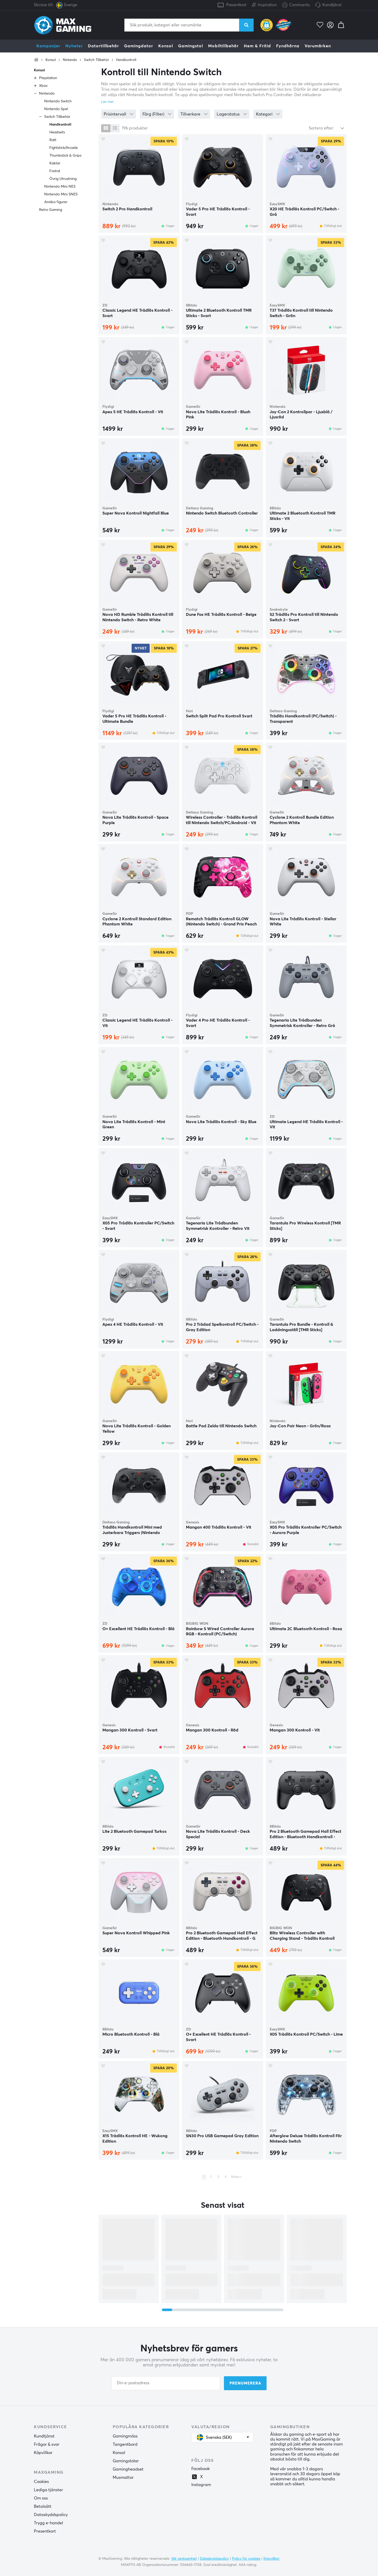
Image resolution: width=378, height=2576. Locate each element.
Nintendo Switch (58, 101)
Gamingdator (138, 46)
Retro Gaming (50, 210)
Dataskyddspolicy (51, 2515)
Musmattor (123, 2477)
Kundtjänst (332, 5)
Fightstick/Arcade (63, 148)
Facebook (200, 2469)
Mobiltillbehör (223, 46)
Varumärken (318, 46)
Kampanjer (48, 46)
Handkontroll (126, 60)
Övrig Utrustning (63, 179)
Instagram (201, 2485)
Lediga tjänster (48, 2490)
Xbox (43, 86)
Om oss (41, 2498)
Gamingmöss (125, 2436)
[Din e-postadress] (165, 2383)
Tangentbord (125, 2444)
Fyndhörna (287, 46)
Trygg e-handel (48, 2523)
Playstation (48, 78)
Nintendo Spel (56, 109)
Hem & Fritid (257, 46)
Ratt (52, 140)
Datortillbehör (103, 46)
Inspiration (264, 4)
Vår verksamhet (184, 2558)
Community (296, 5)
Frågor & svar (46, 2444)
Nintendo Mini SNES (61, 194)
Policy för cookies (246, 2558)
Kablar (54, 163)
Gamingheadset (128, 2469)
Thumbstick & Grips (65, 155)
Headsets (57, 132)
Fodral (54, 171)
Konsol (165, 46)
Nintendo (70, 60)
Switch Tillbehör (96, 60)
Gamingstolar (126, 2461)
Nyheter (74, 46)
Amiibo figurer (55, 202)
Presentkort (236, 5)
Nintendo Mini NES (59, 186)
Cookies (41, 2482)
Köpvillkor (43, 2453)
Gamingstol (190, 46)
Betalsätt (42, 2506)
